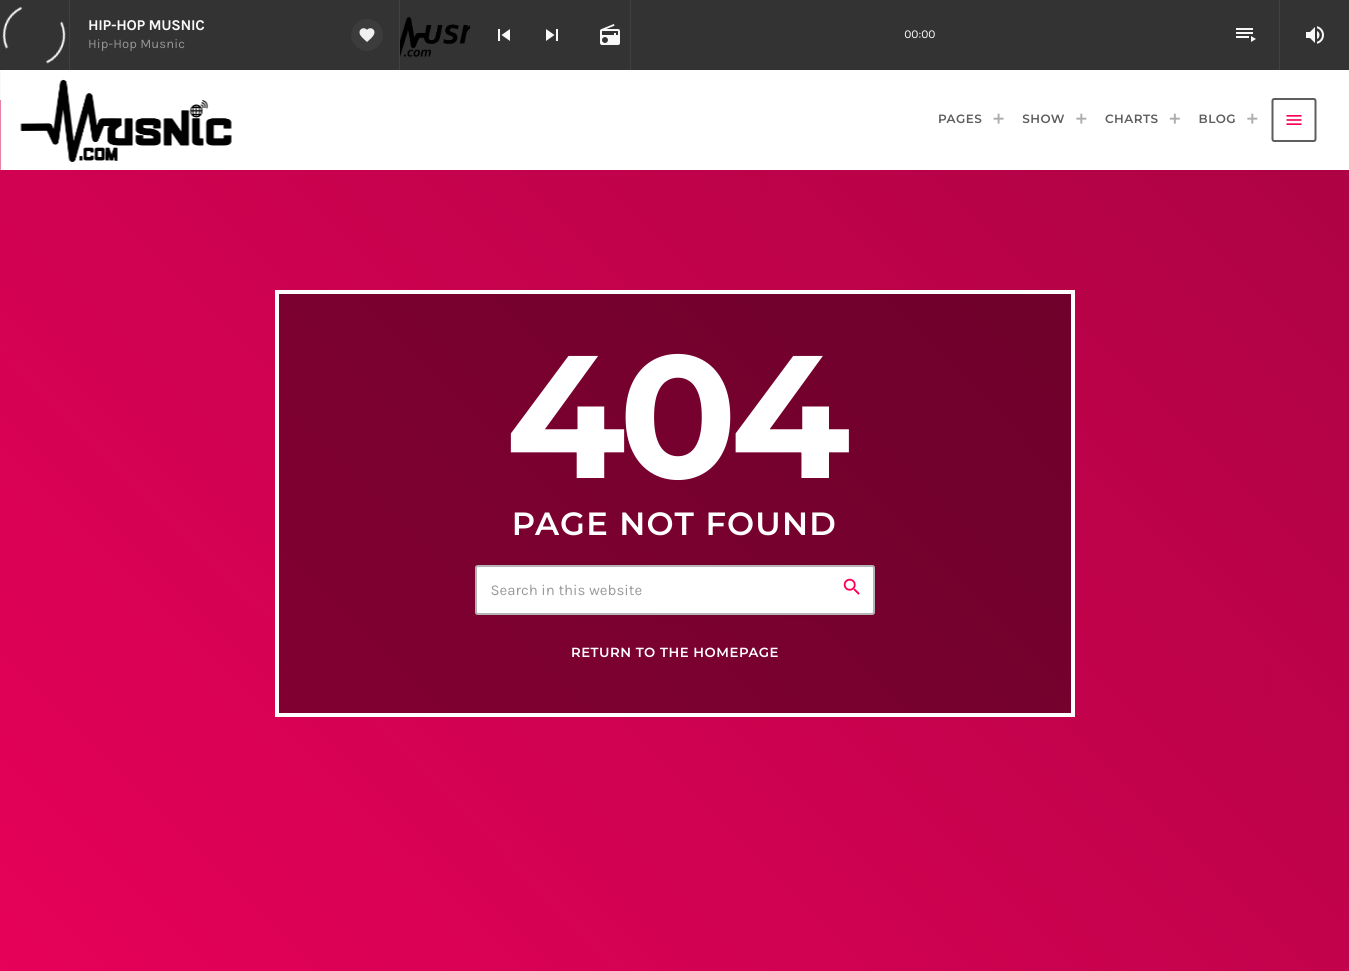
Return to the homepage (675, 653)
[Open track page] (608, 35)
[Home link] (135, 120)
